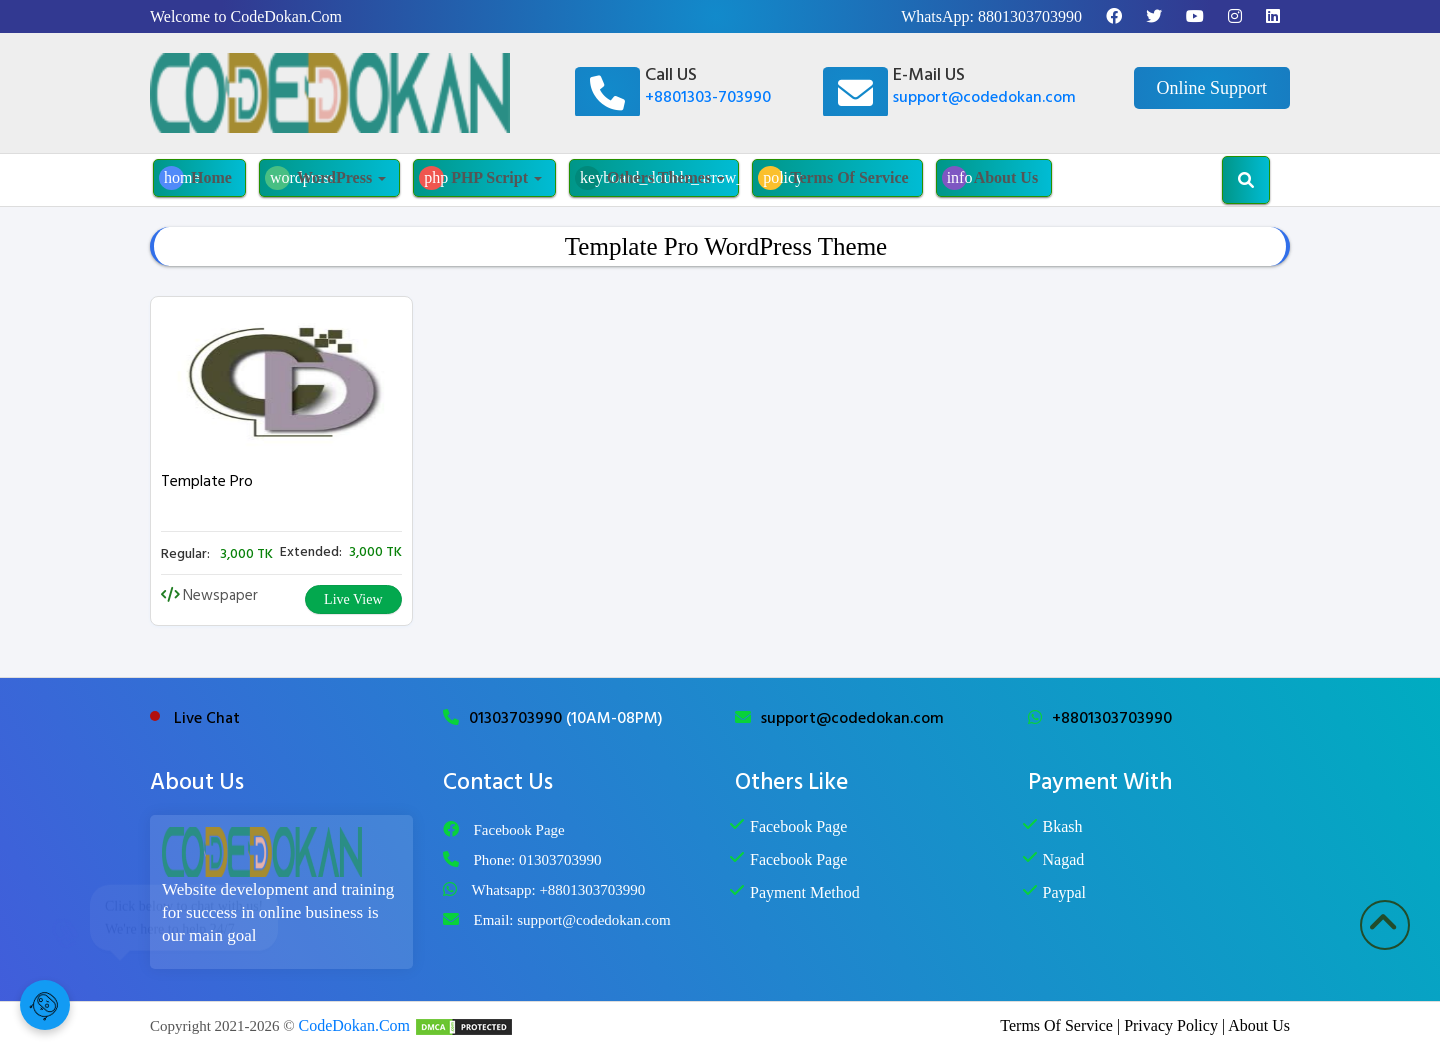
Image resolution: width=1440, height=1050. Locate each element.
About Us (990, 178)
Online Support (1212, 88)
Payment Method (805, 892)
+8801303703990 (1112, 718)
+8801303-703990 (708, 97)
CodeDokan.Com (354, 1025)
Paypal (1065, 892)
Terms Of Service (833, 178)
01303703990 (517, 718)
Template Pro (207, 481)
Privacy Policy (1171, 1025)
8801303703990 (1030, 16)
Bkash (1063, 826)
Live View (353, 599)
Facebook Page (519, 830)
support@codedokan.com (984, 97)
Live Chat (207, 718)
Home (195, 178)
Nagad (1064, 859)
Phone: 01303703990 (538, 860)
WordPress (325, 178)
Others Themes (657, 178)
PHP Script (480, 178)
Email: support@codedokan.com (572, 920)
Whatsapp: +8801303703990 (559, 890)
